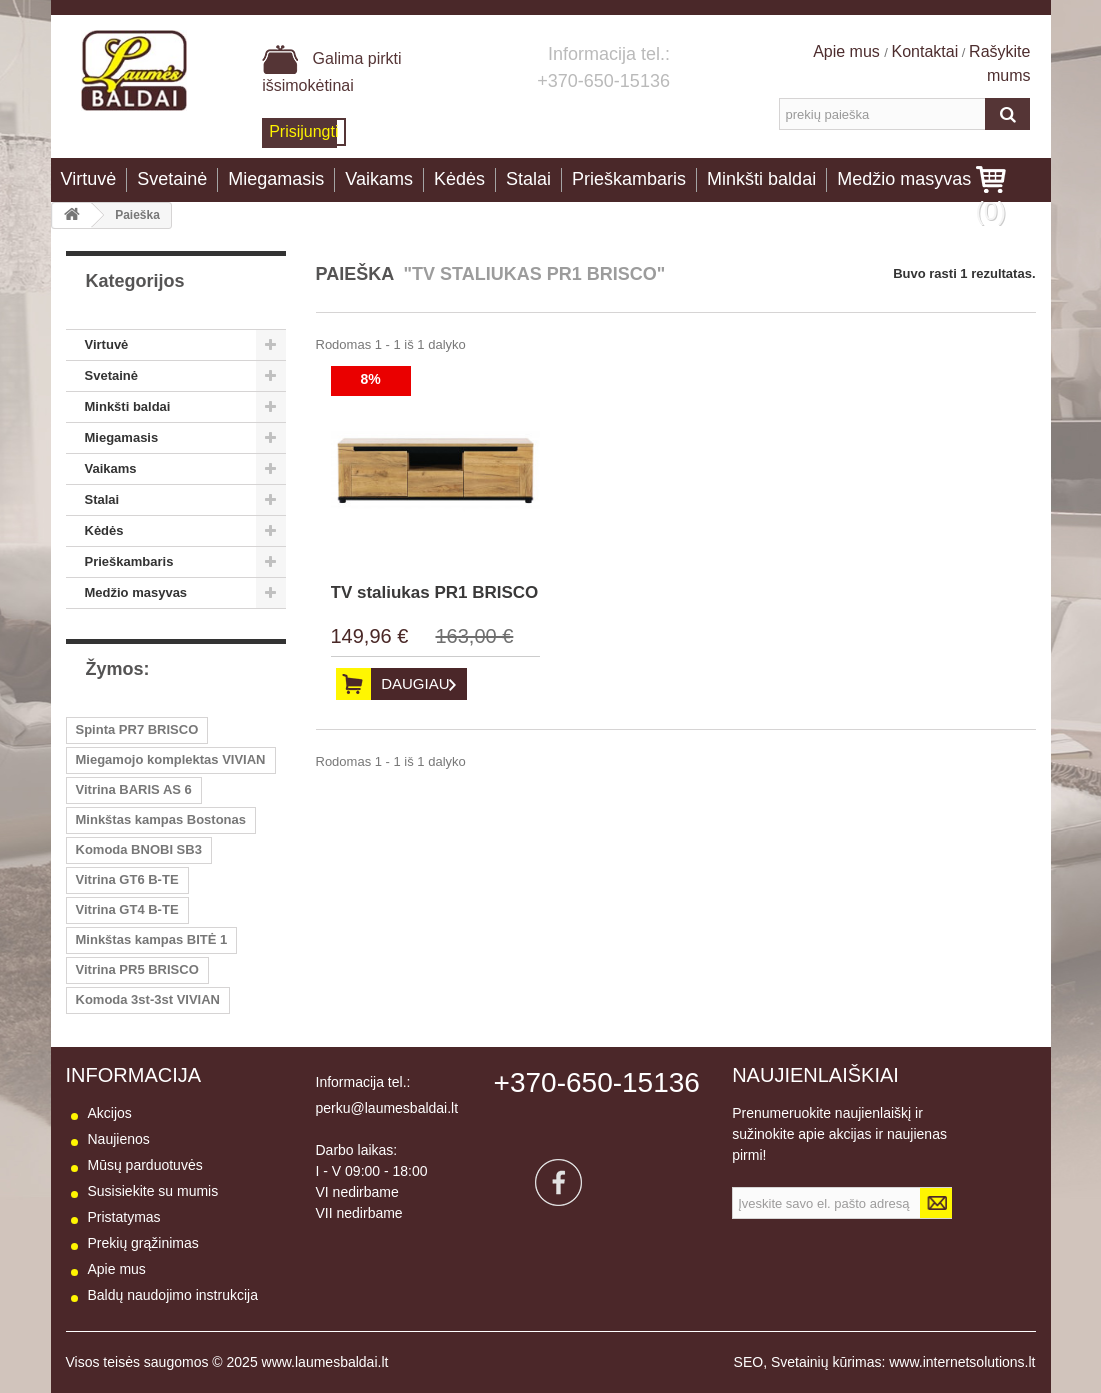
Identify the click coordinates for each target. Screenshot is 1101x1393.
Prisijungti (303, 131)
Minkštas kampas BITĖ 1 (152, 939)
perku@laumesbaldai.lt (387, 1108)
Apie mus (848, 51)
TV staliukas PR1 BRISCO (435, 592)
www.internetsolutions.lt (962, 1362)
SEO (749, 1362)
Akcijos (110, 1113)
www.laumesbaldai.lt (325, 1362)
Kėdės (459, 179)
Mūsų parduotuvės (145, 1165)
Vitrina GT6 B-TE (127, 879)
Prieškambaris (629, 179)
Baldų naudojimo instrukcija (173, 1295)
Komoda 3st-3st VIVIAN (148, 999)
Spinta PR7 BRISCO (137, 729)
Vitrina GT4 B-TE (127, 909)
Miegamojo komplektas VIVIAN (171, 759)
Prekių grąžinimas (143, 1243)
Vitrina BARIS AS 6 (134, 789)
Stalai (528, 179)
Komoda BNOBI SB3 (139, 849)
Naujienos (119, 1139)
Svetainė (172, 179)
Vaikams (379, 179)
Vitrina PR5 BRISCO (137, 969)
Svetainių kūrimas (826, 1362)
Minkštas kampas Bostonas (161, 819)
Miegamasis (276, 179)
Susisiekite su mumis (153, 1191)
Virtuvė (89, 179)
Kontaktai (925, 51)
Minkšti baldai (761, 179)
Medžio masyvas (904, 179)
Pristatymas (124, 1217)
